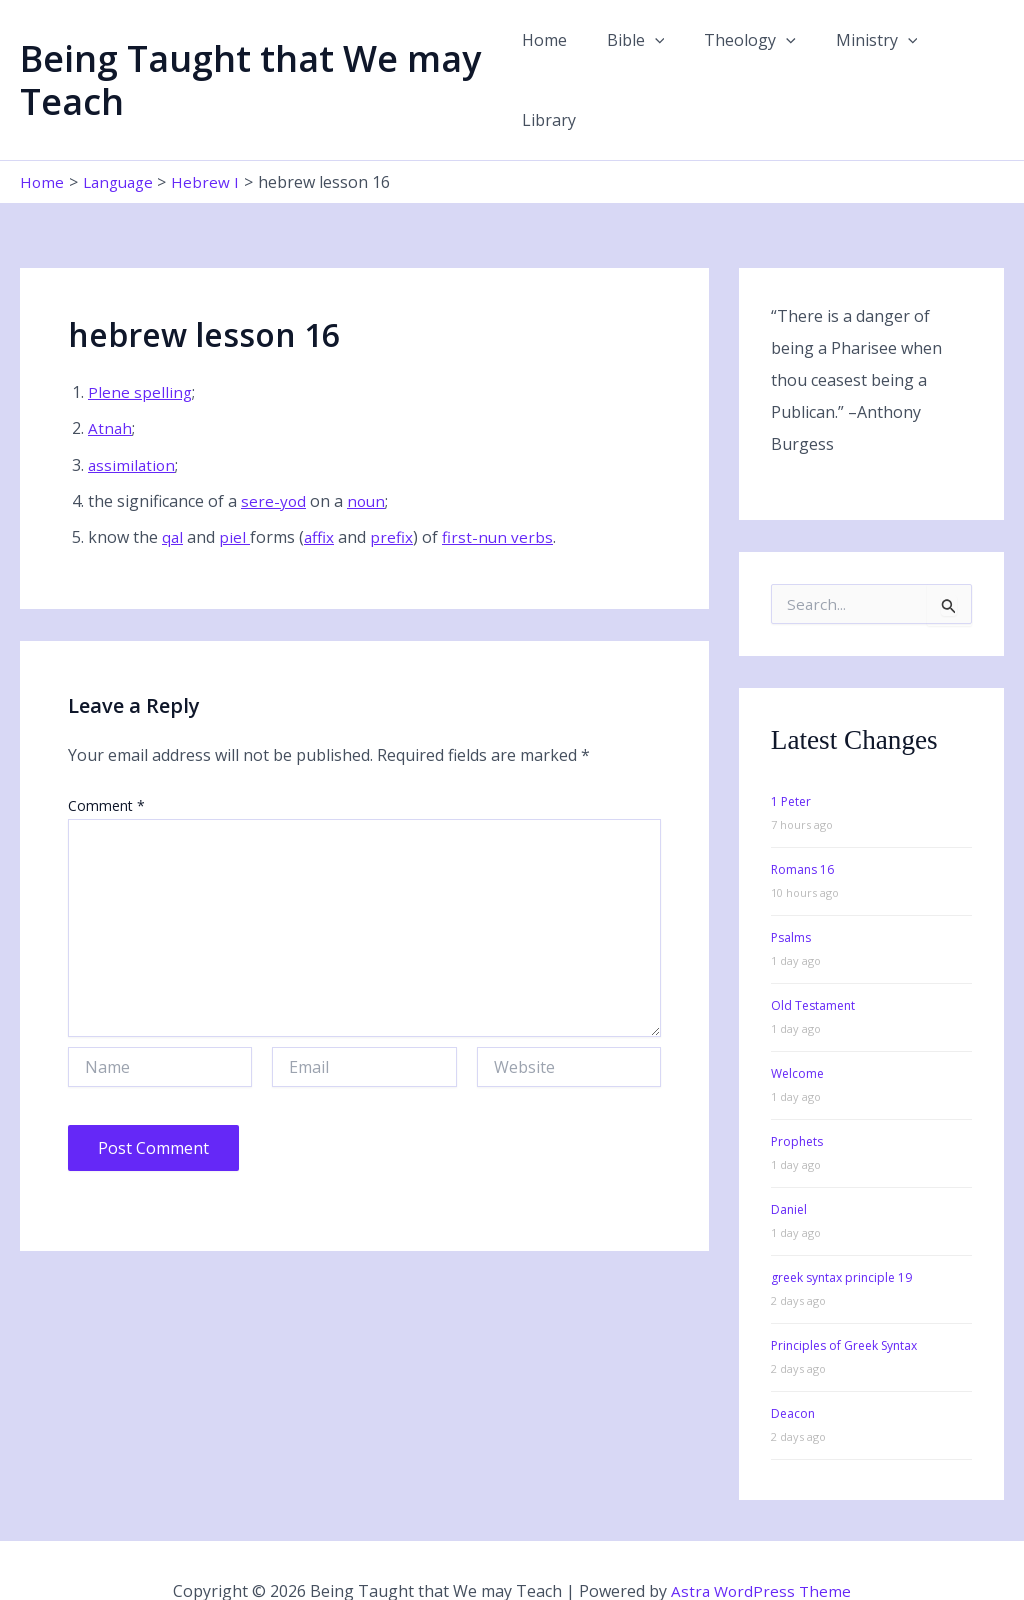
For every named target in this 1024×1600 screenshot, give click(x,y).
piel (235, 496)
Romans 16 (802, 828)
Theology (743, 59)
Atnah (110, 387)
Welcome (797, 1032)
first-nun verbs (501, 496)
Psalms (791, 896)
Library (961, 59)
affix (321, 496)
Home (552, 59)
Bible (636, 59)
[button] (655, 59)
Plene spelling (140, 350)
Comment (106, 764)
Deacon (793, 1372)
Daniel (789, 1168)
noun (368, 459)
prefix (394, 496)
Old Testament (813, 964)
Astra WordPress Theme (761, 1550)
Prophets (797, 1100)
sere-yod (274, 459)
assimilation (133, 423)
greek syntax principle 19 (841, 1236)
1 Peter (791, 760)
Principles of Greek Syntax (844, 1304)
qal (173, 496)
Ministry (861, 59)
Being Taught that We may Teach (250, 59)
